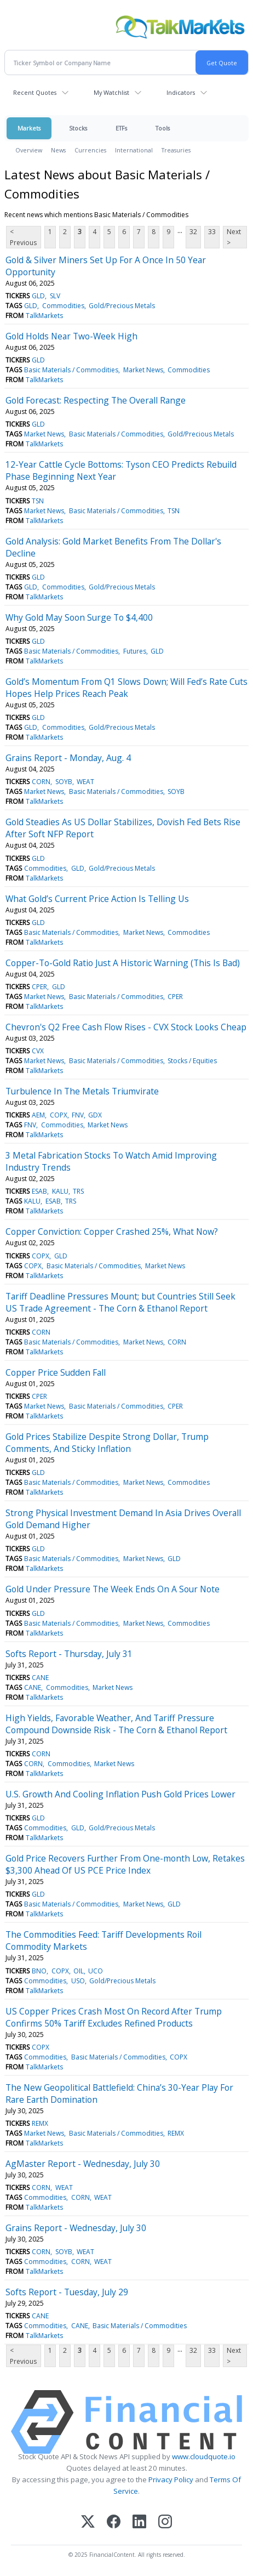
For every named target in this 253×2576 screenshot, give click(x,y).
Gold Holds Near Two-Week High (71, 336)
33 (212, 231)
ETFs (121, 128)
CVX (38, 1051)
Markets (29, 128)
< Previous (23, 237)
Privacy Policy (170, 2479)
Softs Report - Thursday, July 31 (69, 1654)
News (58, 150)
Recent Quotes (34, 92)
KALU (60, 1191)
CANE (40, 1677)
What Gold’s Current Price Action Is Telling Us (97, 899)
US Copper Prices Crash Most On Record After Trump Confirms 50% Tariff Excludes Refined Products (113, 2017)
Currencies (90, 150)
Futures (134, 651)
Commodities (63, 305)
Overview (28, 150)
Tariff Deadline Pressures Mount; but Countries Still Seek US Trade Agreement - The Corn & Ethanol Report (120, 1302)
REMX (40, 2123)
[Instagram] (165, 2522)
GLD (38, 295)
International (134, 150)
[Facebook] (113, 2522)
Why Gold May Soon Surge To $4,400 (79, 617)
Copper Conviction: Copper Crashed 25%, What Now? (111, 1231)
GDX (95, 1115)
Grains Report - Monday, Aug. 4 (68, 758)
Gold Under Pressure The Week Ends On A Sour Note (112, 1589)
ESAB (39, 1191)
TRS (78, 1191)
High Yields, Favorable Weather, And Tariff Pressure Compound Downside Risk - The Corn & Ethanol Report (116, 1724)
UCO (95, 1971)
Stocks (78, 128)
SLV (55, 295)
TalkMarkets (44, 315)
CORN (41, 781)
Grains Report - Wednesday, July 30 (75, 2228)
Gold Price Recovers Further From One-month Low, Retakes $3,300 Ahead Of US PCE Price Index (125, 1864)
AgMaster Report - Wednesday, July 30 (82, 2164)
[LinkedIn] (139, 2522)
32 (193, 231)
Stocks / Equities (192, 1060)
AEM (38, 1115)
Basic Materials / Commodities (71, 370)
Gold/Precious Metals (122, 305)
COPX (58, 1115)
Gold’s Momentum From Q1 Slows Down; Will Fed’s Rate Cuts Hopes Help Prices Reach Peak (126, 688)
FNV (78, 1115)
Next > (234, 237)
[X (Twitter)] (88, 2522)
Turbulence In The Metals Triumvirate (82, 1091)
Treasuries (176, 150)
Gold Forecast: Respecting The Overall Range (95, 400)
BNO (39, 1971)
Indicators (180, 92)
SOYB (63, 781)
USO (78, 1980)
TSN (38, 501)
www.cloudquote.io (203, 2456)
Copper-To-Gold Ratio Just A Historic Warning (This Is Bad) (122, 963)
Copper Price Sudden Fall (55, 1372)
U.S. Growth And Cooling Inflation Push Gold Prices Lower (120, 1794)
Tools (163, 128)
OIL (78, 1971)
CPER (39, 986)
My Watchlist (111, 92)
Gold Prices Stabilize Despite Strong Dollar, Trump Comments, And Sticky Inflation (107, 1443)
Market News (143, 370)
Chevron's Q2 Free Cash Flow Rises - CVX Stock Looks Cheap (125, 1027)
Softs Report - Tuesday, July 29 (66, 2292)
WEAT (85, 781)
